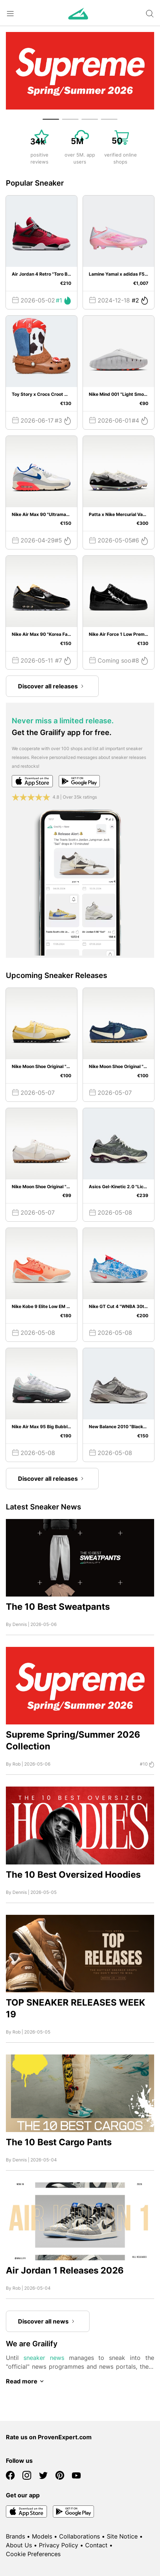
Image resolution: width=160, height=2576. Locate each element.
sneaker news (43, 2357)
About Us (19, 2545)
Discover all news (47, 2321)
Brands (15, 2536)
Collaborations (79, 2536)
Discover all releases (52, 686)
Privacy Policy (58, 2545)
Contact (96, 2545)
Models (42, 2536)
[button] (51, 119)
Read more (26, 2381)
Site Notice (122, 2536)
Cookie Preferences (33, 2554)
